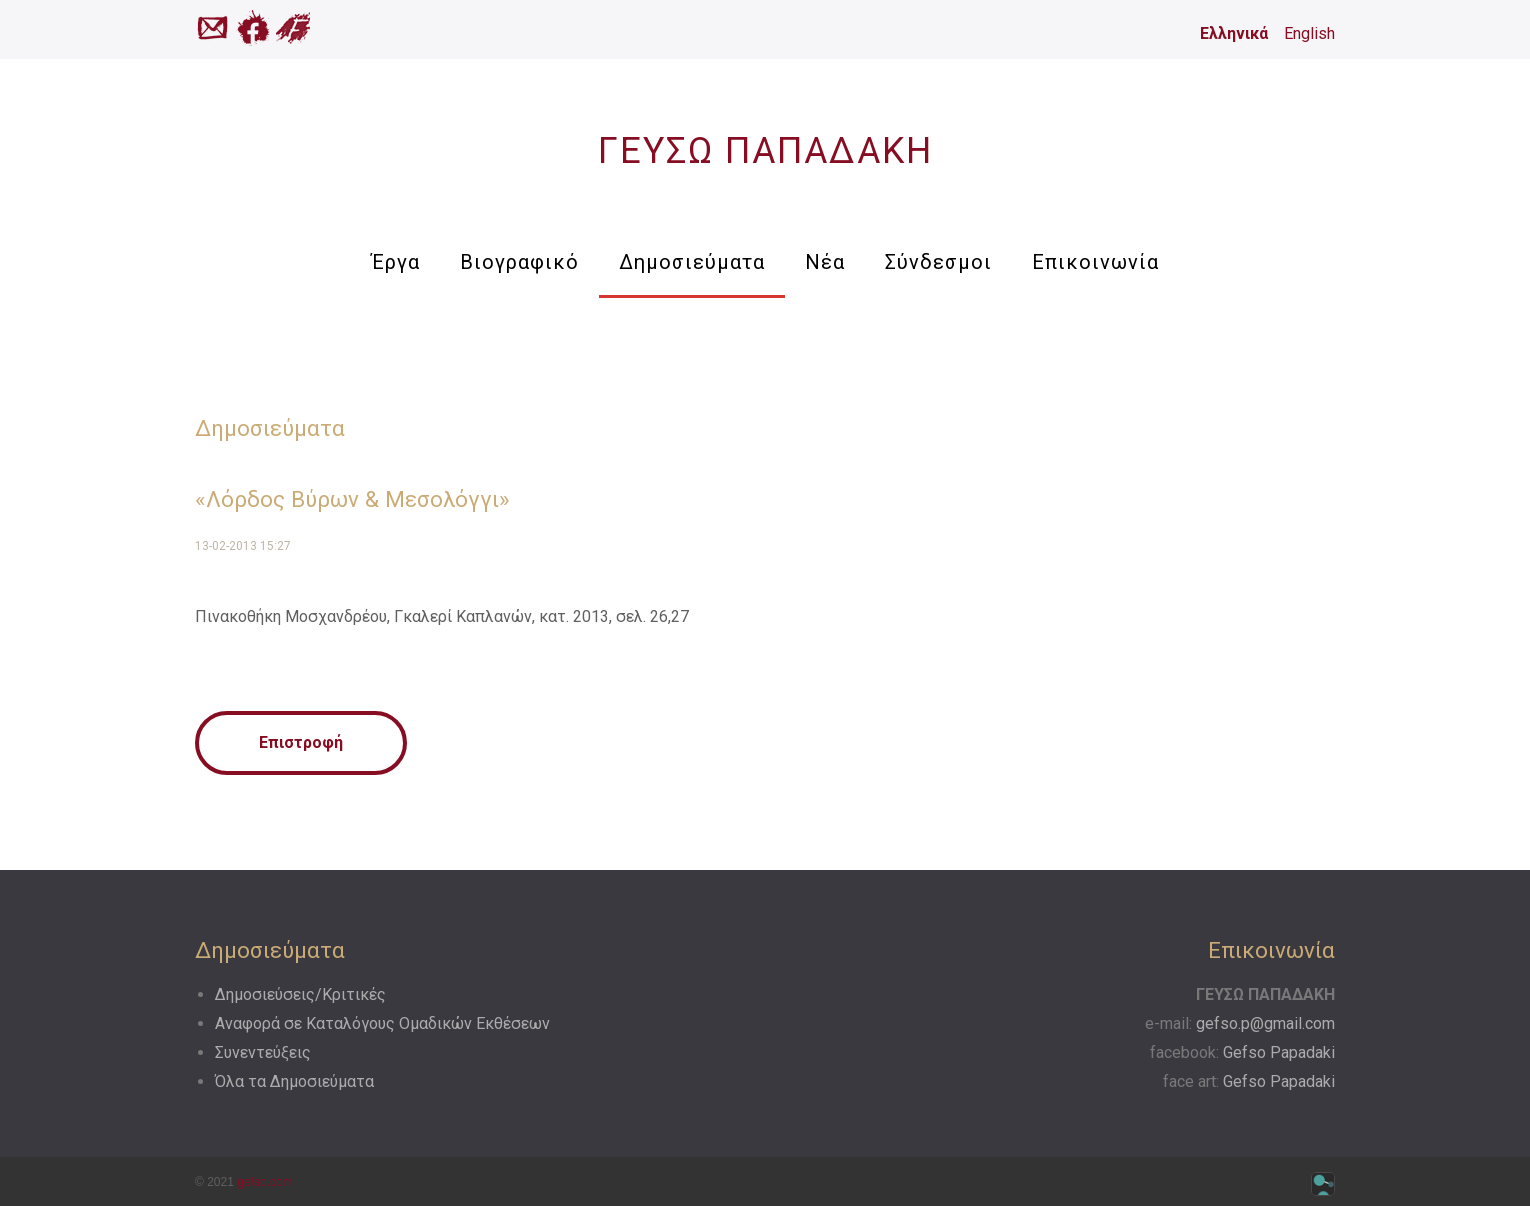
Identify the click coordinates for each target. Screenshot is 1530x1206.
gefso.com (264, 1182)
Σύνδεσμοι (938, 262)
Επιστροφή (301, 742)
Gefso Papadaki (1279, 1052)
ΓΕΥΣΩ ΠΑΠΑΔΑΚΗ (765, 151)
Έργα (395, 262)
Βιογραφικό (519, 262)
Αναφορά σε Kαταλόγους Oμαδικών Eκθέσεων (382, 1023)
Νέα (825, 262)
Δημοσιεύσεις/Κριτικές (300, 994)
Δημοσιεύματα (692, 262)
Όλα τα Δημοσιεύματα (294, 1081)
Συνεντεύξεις (263, 1052)
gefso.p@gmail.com (1265, 1023)
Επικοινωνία (1095, 262)
